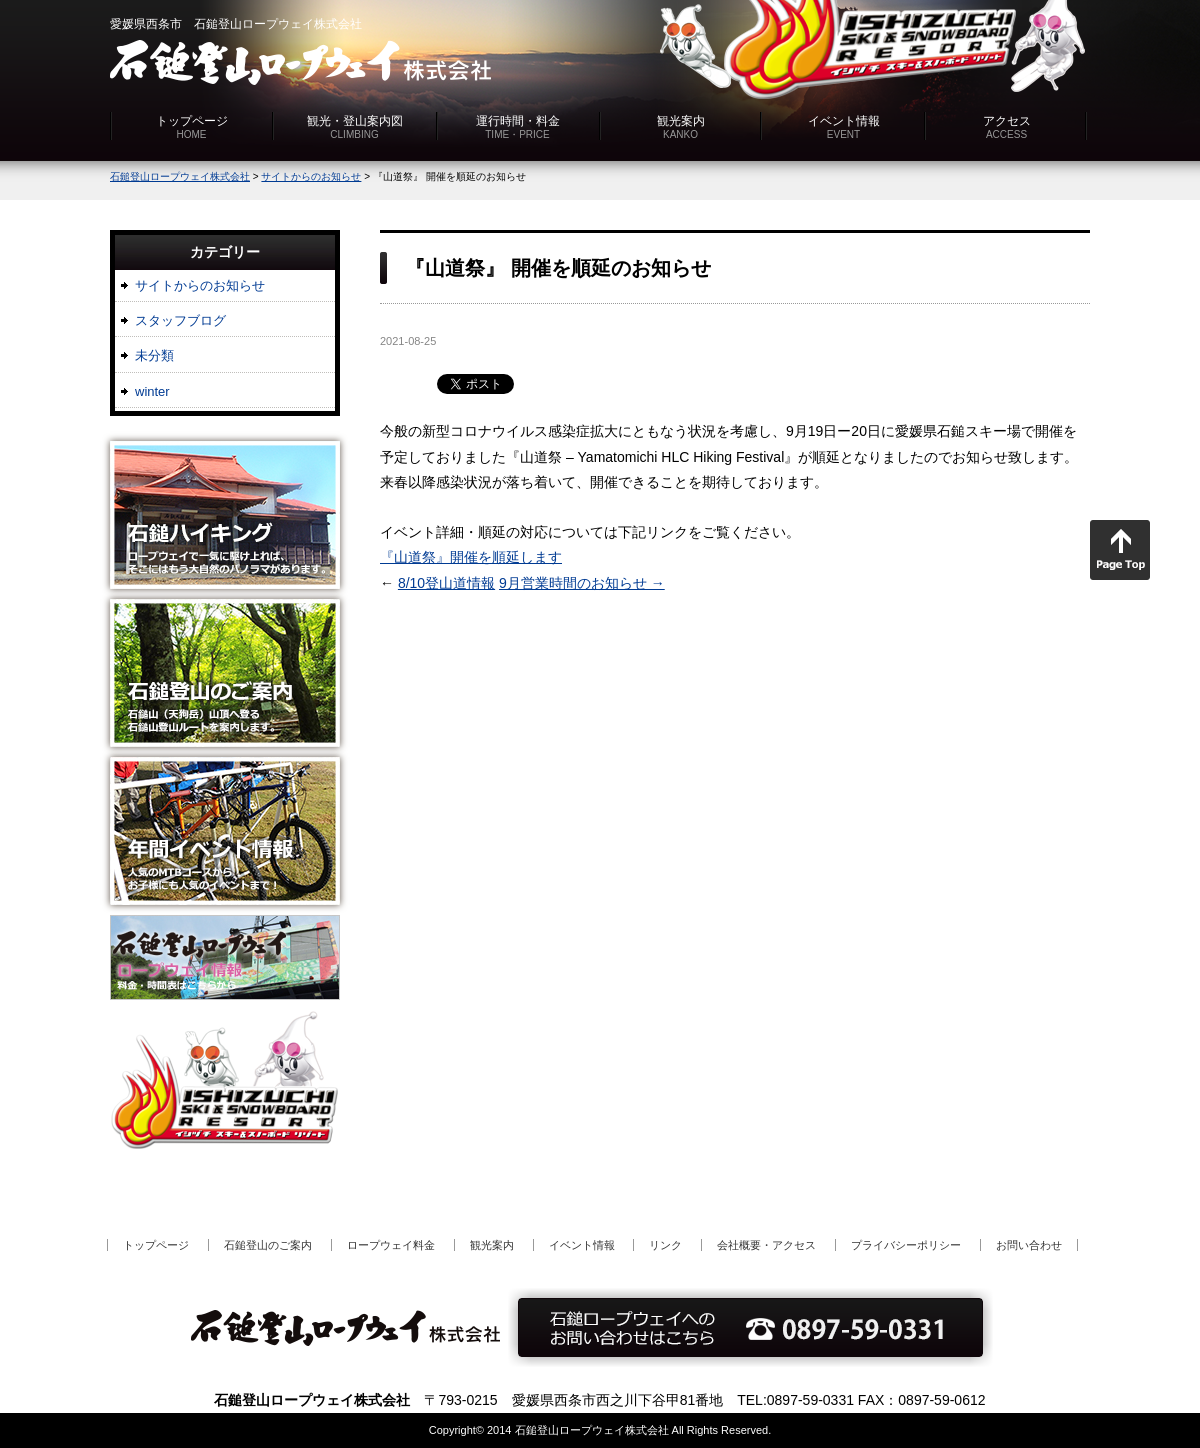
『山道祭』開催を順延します (471, 557)
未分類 (154, 355)
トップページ (192, 127)
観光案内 (681, 127)
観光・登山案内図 (355, 127)
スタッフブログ (180, 320)
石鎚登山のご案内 (268, 1245)
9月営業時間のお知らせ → (582, 583)
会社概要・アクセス (766, 1245)
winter (152, 391)
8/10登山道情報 (446, 583)
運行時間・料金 (518, 127)
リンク (665, 1245)
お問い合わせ (1029, 1245)
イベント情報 (844, 127)
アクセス (1007, 127)
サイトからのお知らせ (200, 285)
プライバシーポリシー (906, 1245)
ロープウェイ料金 (391, 1245)
